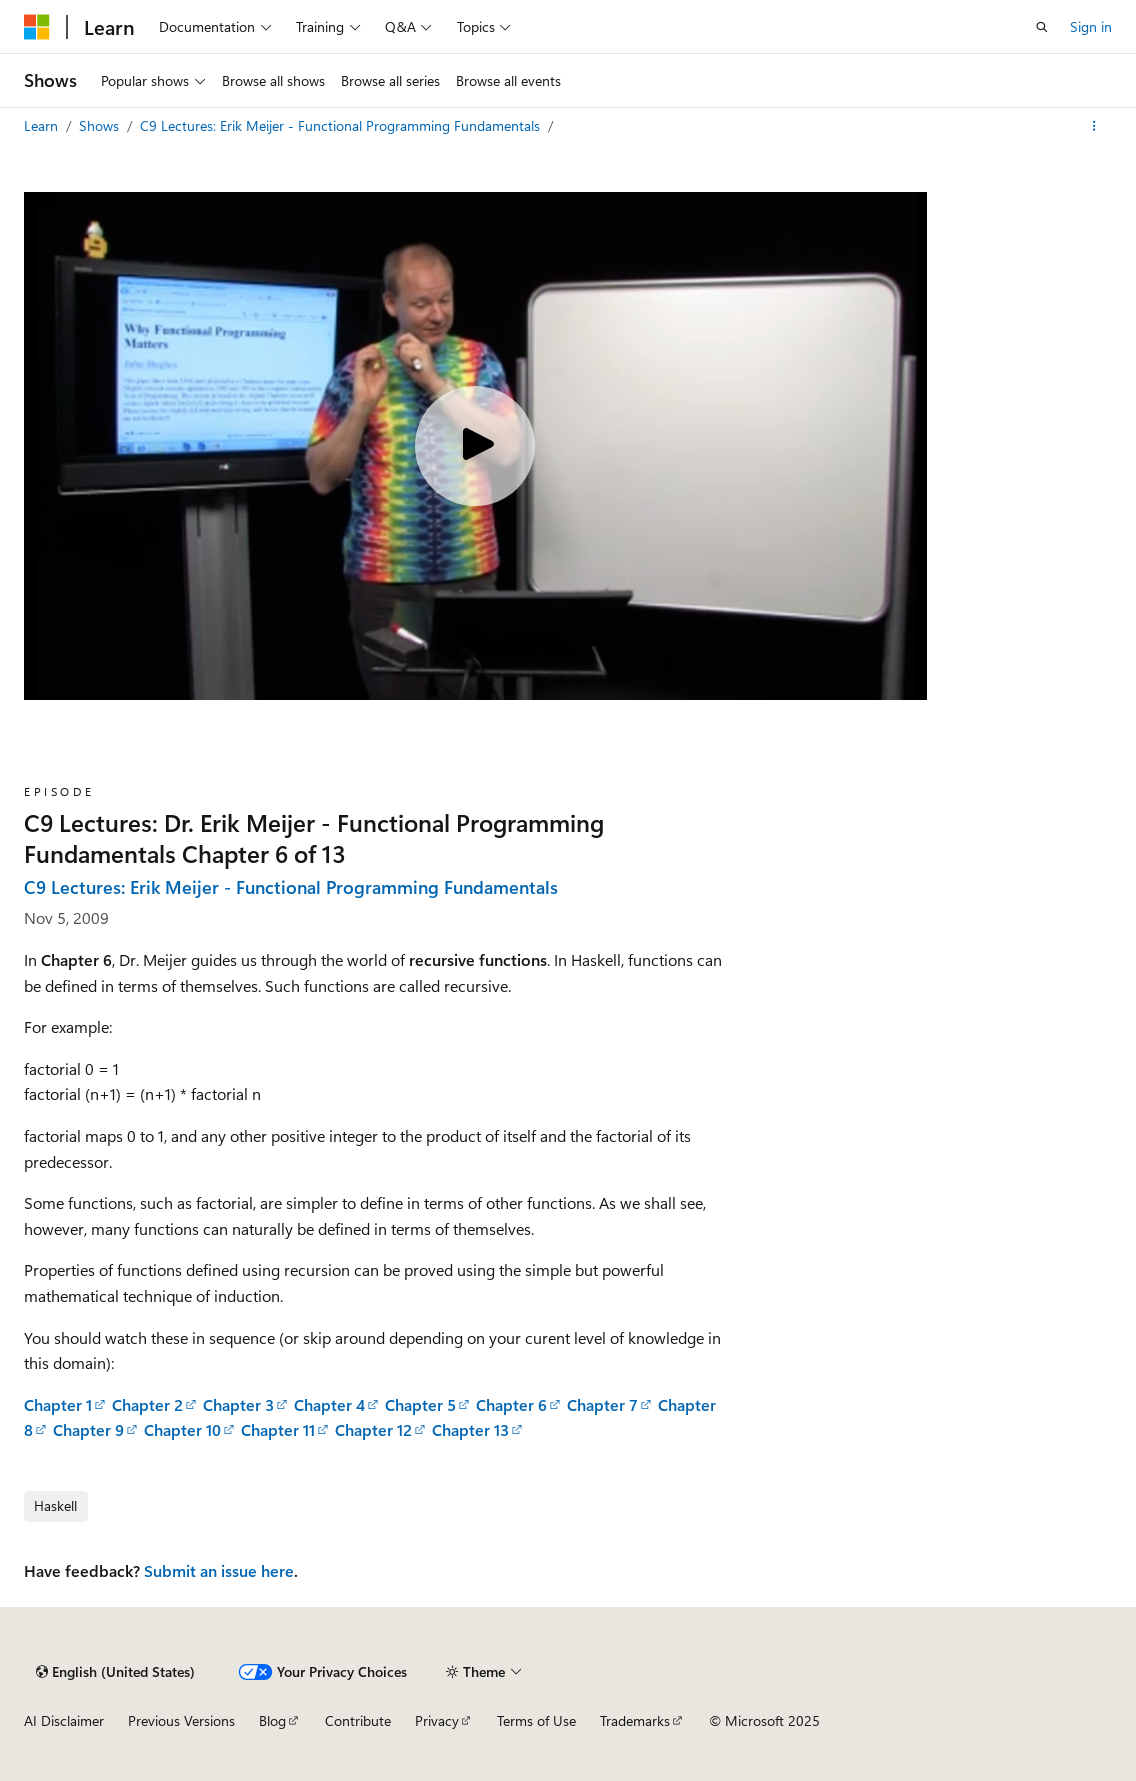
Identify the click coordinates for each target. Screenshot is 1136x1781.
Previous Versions (181, 1720)
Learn (43, 125)
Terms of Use (536, 1720)
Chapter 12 (373, 1429)
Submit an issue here (219, 1570)
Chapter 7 (602, 1404)
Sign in (1091, 26)
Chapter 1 (58, 1404)
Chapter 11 (278, 1429)
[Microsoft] (37, 27)
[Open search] (1042, 27)
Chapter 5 (420, 1404)
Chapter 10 (182, 1429)
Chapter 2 (147, 1404)
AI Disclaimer (64, 1720)
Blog (272, 1720)
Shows (101, 125)
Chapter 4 (329, 1404)
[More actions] (1094, 126)
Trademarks (635, 1720)
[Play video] (475, 446)
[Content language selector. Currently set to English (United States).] (115, 1672)
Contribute (358, 1720)
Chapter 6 (511, 1404)
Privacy (437, 1720)
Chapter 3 (238, 1404)
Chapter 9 (88, 1429)
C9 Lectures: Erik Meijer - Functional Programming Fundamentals (342, 125)
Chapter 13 (470, 1429)
